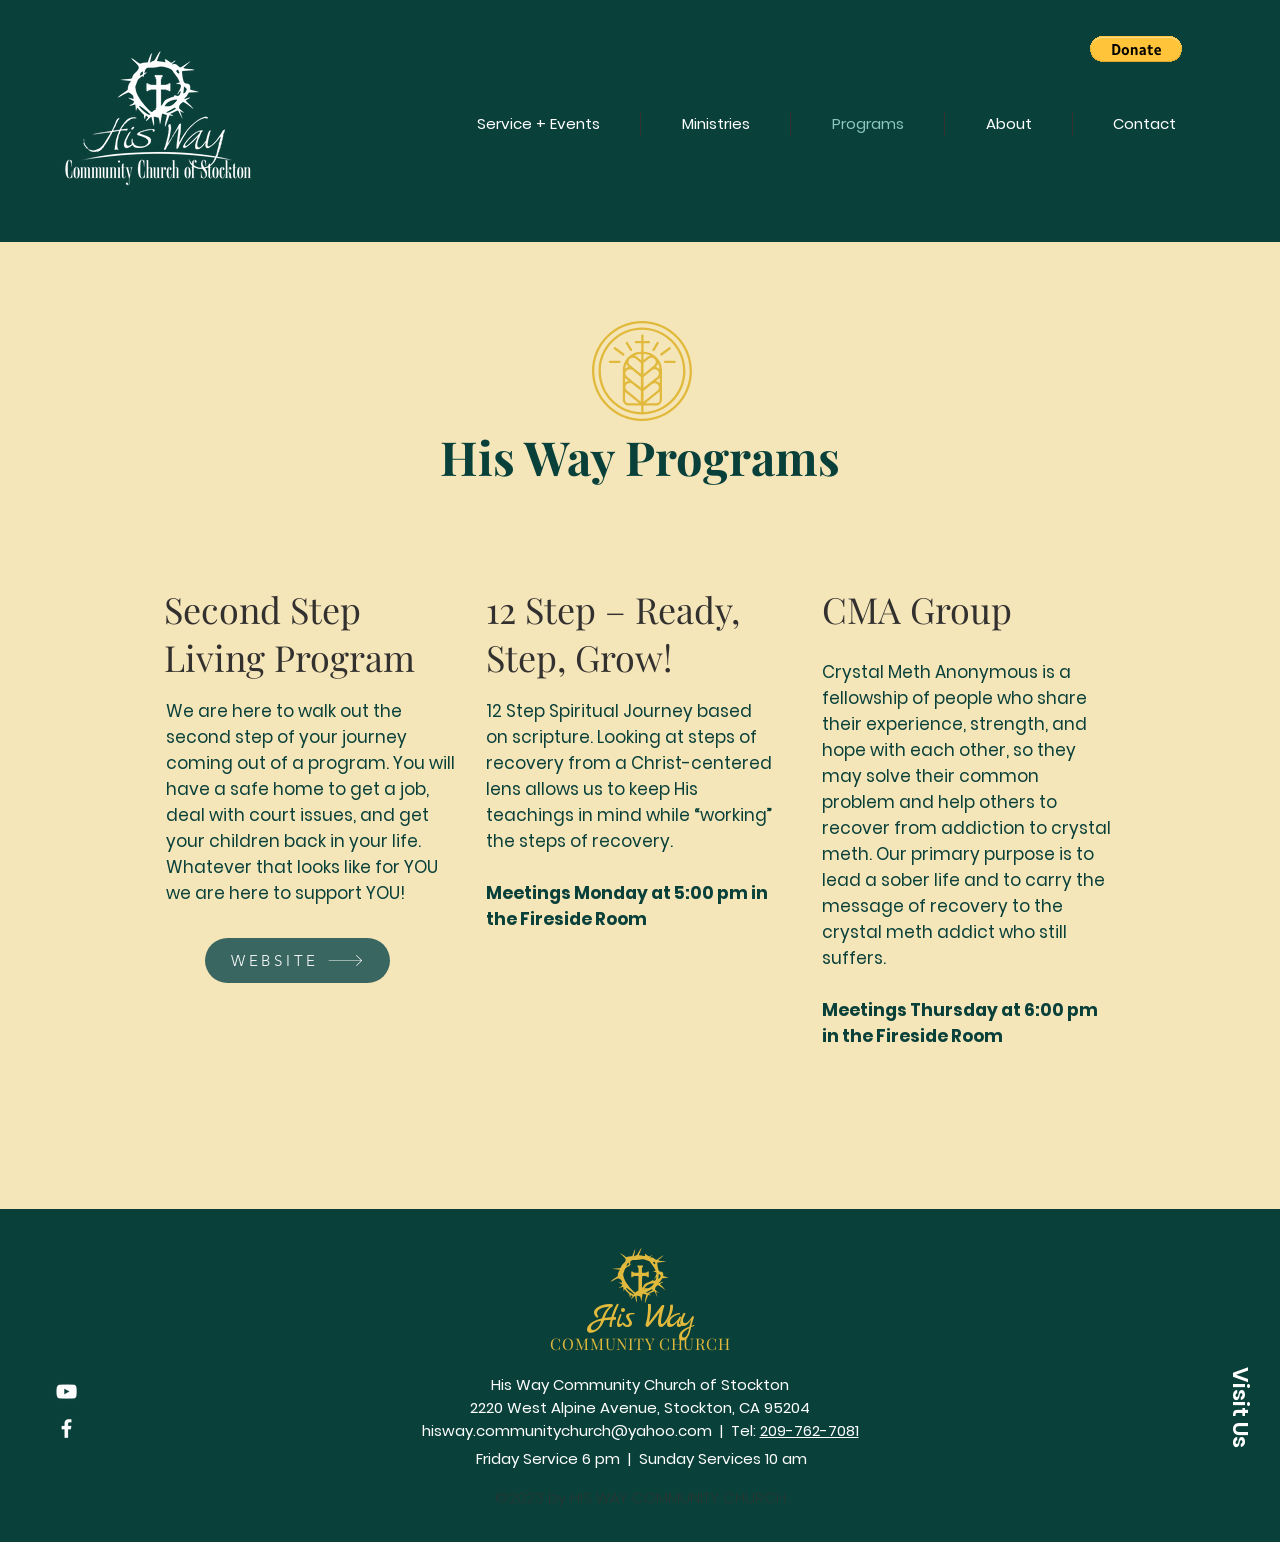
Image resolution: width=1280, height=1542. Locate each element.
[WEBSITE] (297, 960)
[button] (1136, 49)
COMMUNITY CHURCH (640, 1343)
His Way (641, 1318)
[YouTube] (66, 1391)
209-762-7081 (809, 1430)
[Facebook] (66, 1428)
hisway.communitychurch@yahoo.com (567, 1430)
